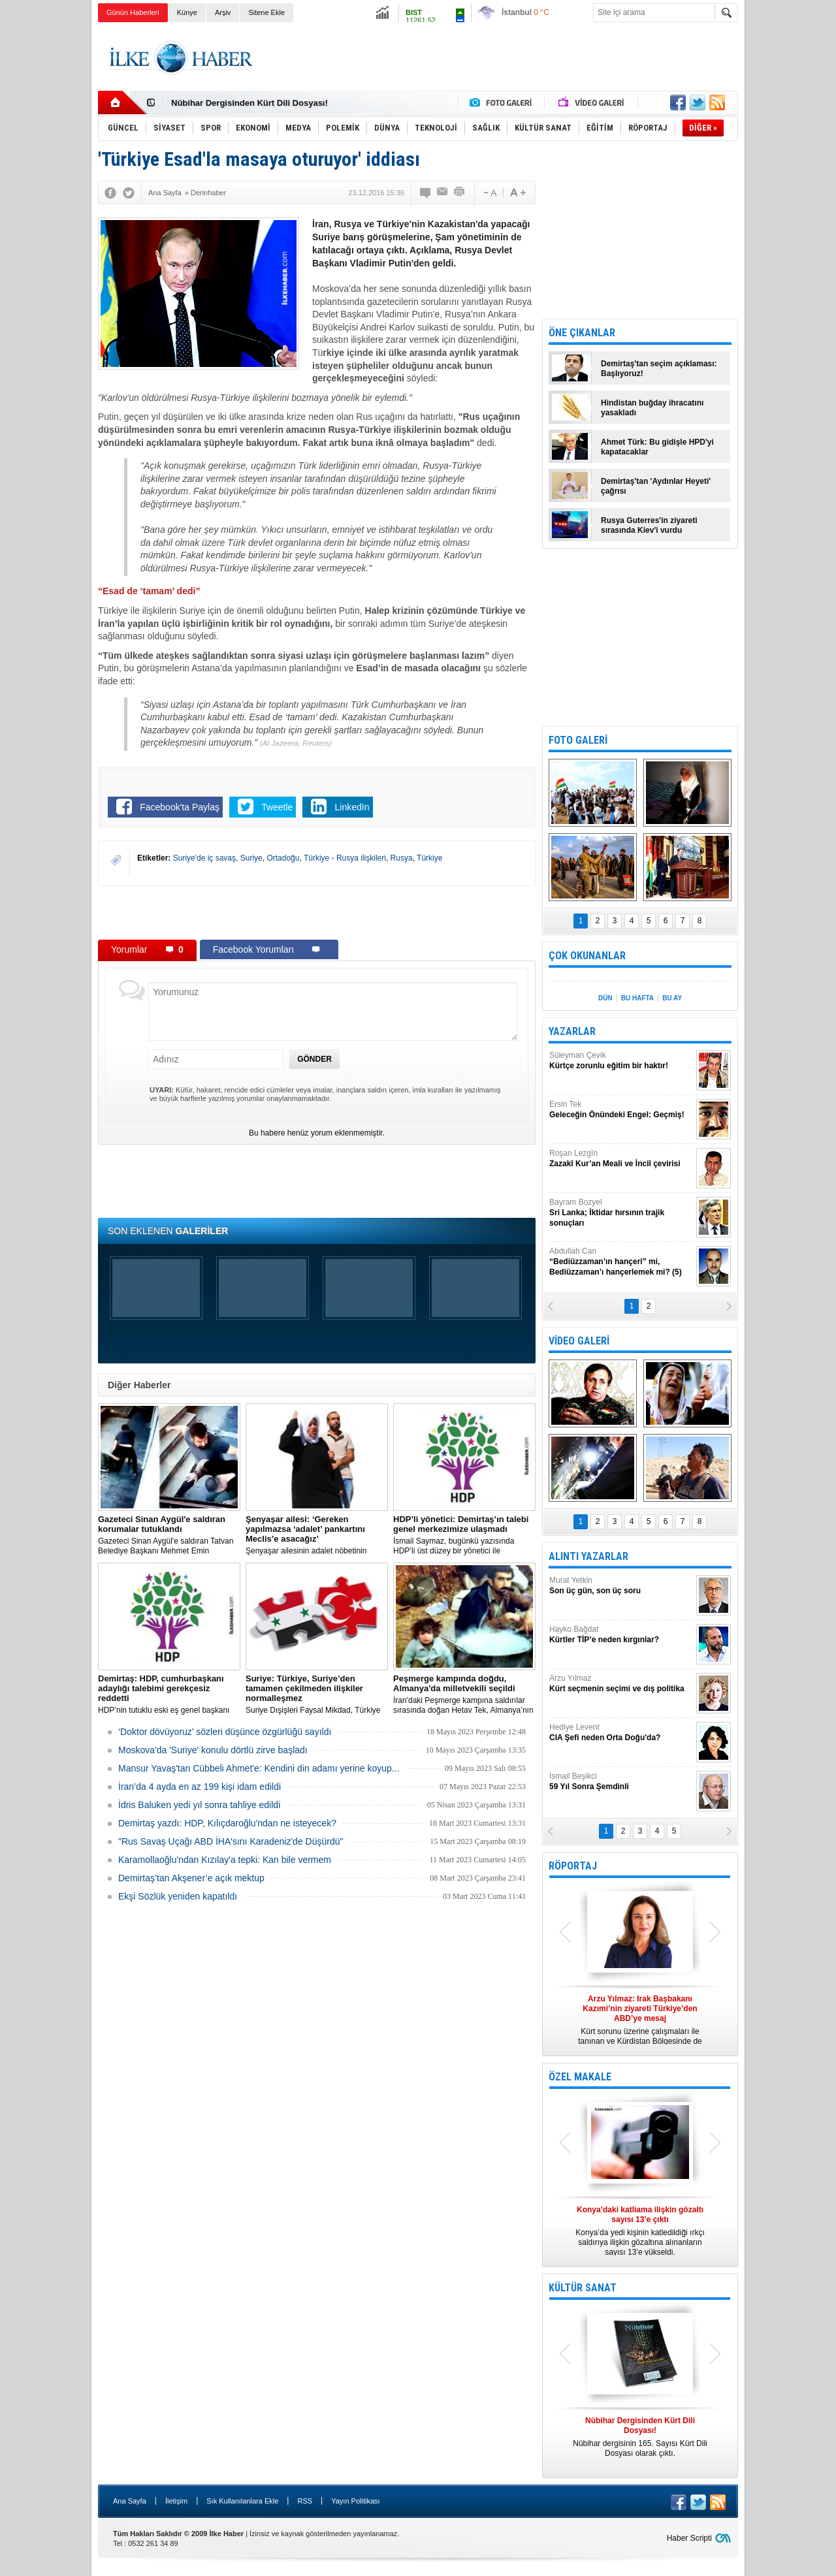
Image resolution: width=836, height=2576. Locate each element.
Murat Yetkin (621, 1586)
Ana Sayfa (129, 2501)
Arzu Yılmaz (621, 1684)
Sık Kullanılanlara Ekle (242, 2501)
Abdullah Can (621, 1262)
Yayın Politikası (355, 2501)
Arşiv (223, 12)
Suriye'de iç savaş (204, 858)
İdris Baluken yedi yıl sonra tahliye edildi (199, 1805)
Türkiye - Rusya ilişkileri (345, 858)
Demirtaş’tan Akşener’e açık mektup (191, 1878)
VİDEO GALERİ (579, 1341)
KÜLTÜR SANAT (583, 2288)
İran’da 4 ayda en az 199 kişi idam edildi (199, 1786)
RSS (304, 2501)
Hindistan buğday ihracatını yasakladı (652, 407)
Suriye (251, 858)
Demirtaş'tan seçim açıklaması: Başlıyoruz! (659, 368)
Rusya (402, 858)
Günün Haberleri (132, 12)
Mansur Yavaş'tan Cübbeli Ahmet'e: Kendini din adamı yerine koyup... (259, 1768)
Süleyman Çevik (621, 1061)
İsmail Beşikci (621, 1782)
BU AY (672, 998)
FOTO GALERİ (578, 740)
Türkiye (429, 858)
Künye (187, 12)
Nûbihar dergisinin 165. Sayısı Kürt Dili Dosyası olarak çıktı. (640, 2437)
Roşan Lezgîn (621, 1159)
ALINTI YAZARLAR (588, 1556)
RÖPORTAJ (573, 1866)
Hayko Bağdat (621, 1635)
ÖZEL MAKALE (580, 2077)
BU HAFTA (637, 998)
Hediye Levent (621, 1733)
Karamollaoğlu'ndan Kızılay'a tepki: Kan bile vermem (224, 1859)
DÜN (605, 998)
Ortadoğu (282, 858)
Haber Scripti (689, 2538)
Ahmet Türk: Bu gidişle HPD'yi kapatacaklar (657, 446)
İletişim (176, 2501)
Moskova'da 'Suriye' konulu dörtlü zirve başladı (213, 1750)
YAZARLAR (572, 1031)
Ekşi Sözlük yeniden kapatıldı (177, 1896)
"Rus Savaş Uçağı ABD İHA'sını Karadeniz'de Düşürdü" (230, 1841)
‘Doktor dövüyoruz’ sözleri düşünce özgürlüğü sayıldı (224, 1731)
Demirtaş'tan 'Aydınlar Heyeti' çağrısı (656, 486)
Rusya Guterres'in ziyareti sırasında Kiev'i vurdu (649, 525)
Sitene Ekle (266, 12)
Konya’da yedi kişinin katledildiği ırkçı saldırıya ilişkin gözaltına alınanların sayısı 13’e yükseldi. (640, 2231)
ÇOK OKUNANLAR (587, 955)
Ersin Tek (621, 1110)
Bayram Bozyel (621, 1213)
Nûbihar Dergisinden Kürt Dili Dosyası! (249, 103)
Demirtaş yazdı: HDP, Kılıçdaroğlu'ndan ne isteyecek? (227, 1823)
